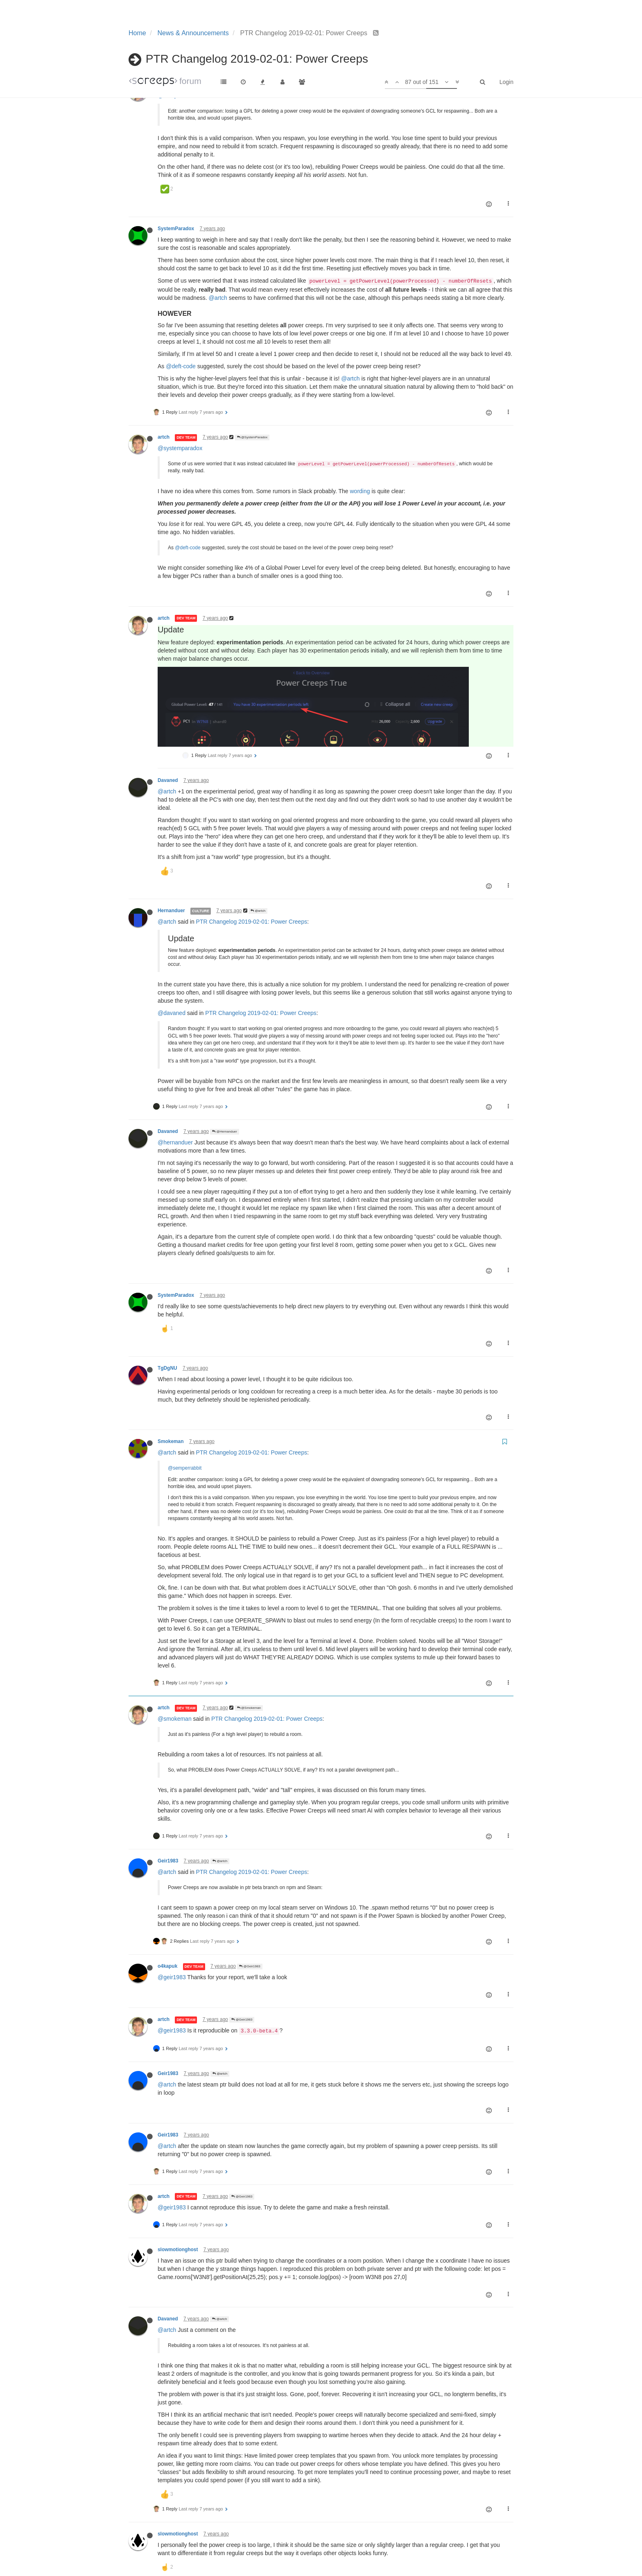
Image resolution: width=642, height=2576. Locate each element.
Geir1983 (168, 1789)
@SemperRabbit (251, 84)
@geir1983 (172, 1905)
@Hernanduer (224, 1060)
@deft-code (181, 366)
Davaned (168, 708)
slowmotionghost (178, 2178)
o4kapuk (167, 1894)
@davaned (171, 941)
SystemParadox (176, 228)
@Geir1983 (249, 1894)
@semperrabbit (177, 95)
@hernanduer (175, 1070)
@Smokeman (249, 1636)
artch (164, 84)
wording (360, 491)
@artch (218, 298)
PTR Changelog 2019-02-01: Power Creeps (251, 850)
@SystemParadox (252, 437)
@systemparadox (180, 448)
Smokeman (170, 1370)
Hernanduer (171, 839)
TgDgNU (167, 1296)
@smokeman (175, 1647)
